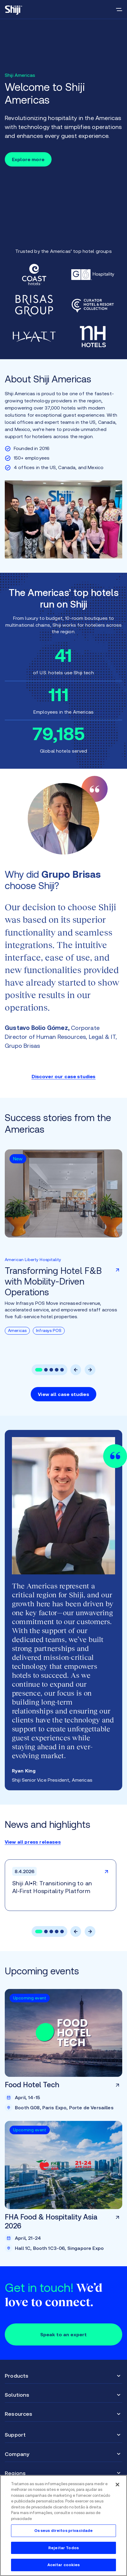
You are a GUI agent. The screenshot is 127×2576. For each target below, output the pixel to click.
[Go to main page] (14, 9)
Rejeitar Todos (63, 2548)
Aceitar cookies (63, 2565)
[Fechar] (117, 2484)
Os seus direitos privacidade (63, 2530)
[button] (38, 1370)
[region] (63, 2525)
